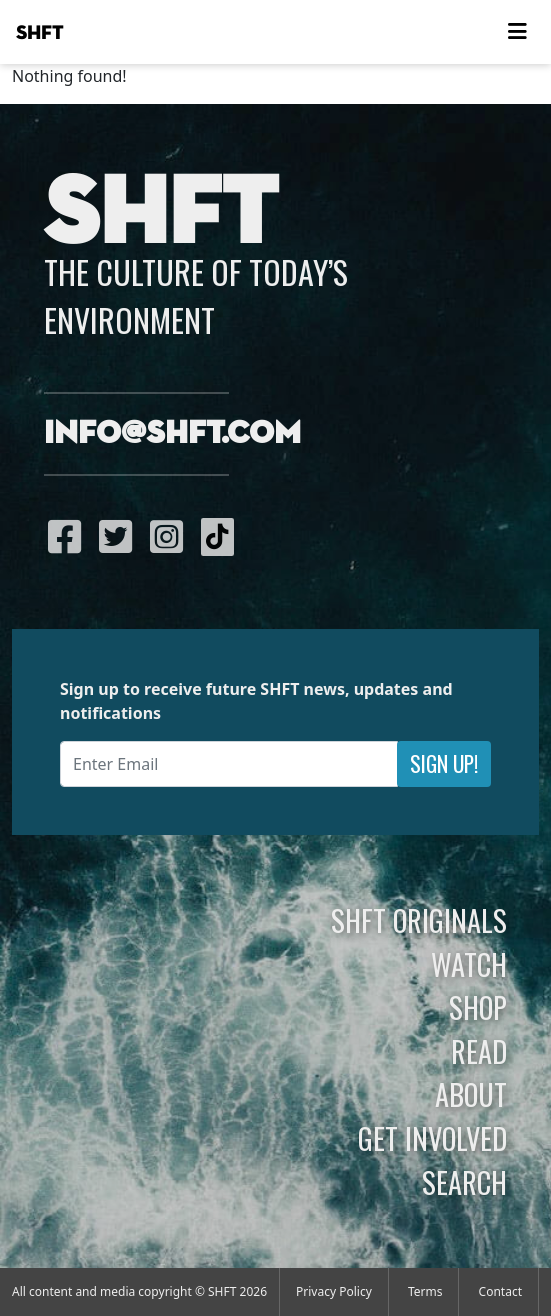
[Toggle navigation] (517, 32)
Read (479, 1051)
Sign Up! (444, 763)
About (471, 1094)
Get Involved (432, 1138)
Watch (469, 964)
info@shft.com (172, 434)
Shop (478, 1007)
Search (464, 1182)
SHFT (40, 33)
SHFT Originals (419, 920)
